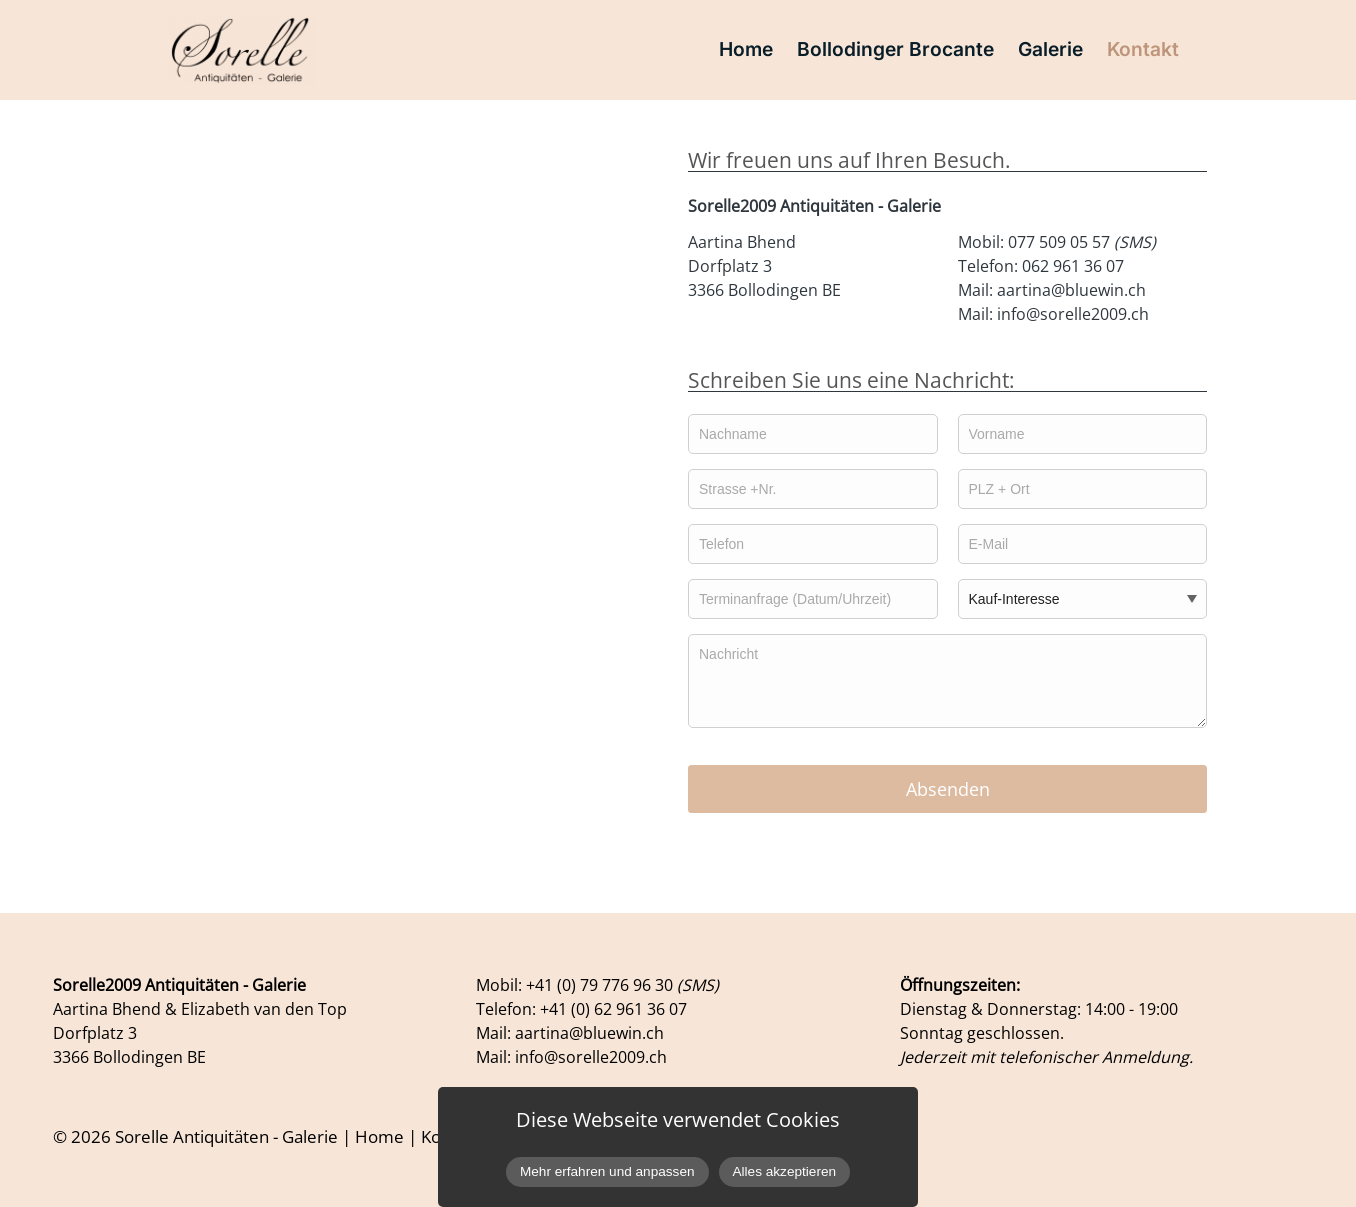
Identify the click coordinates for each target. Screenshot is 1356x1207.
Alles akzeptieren (785, 1171)
